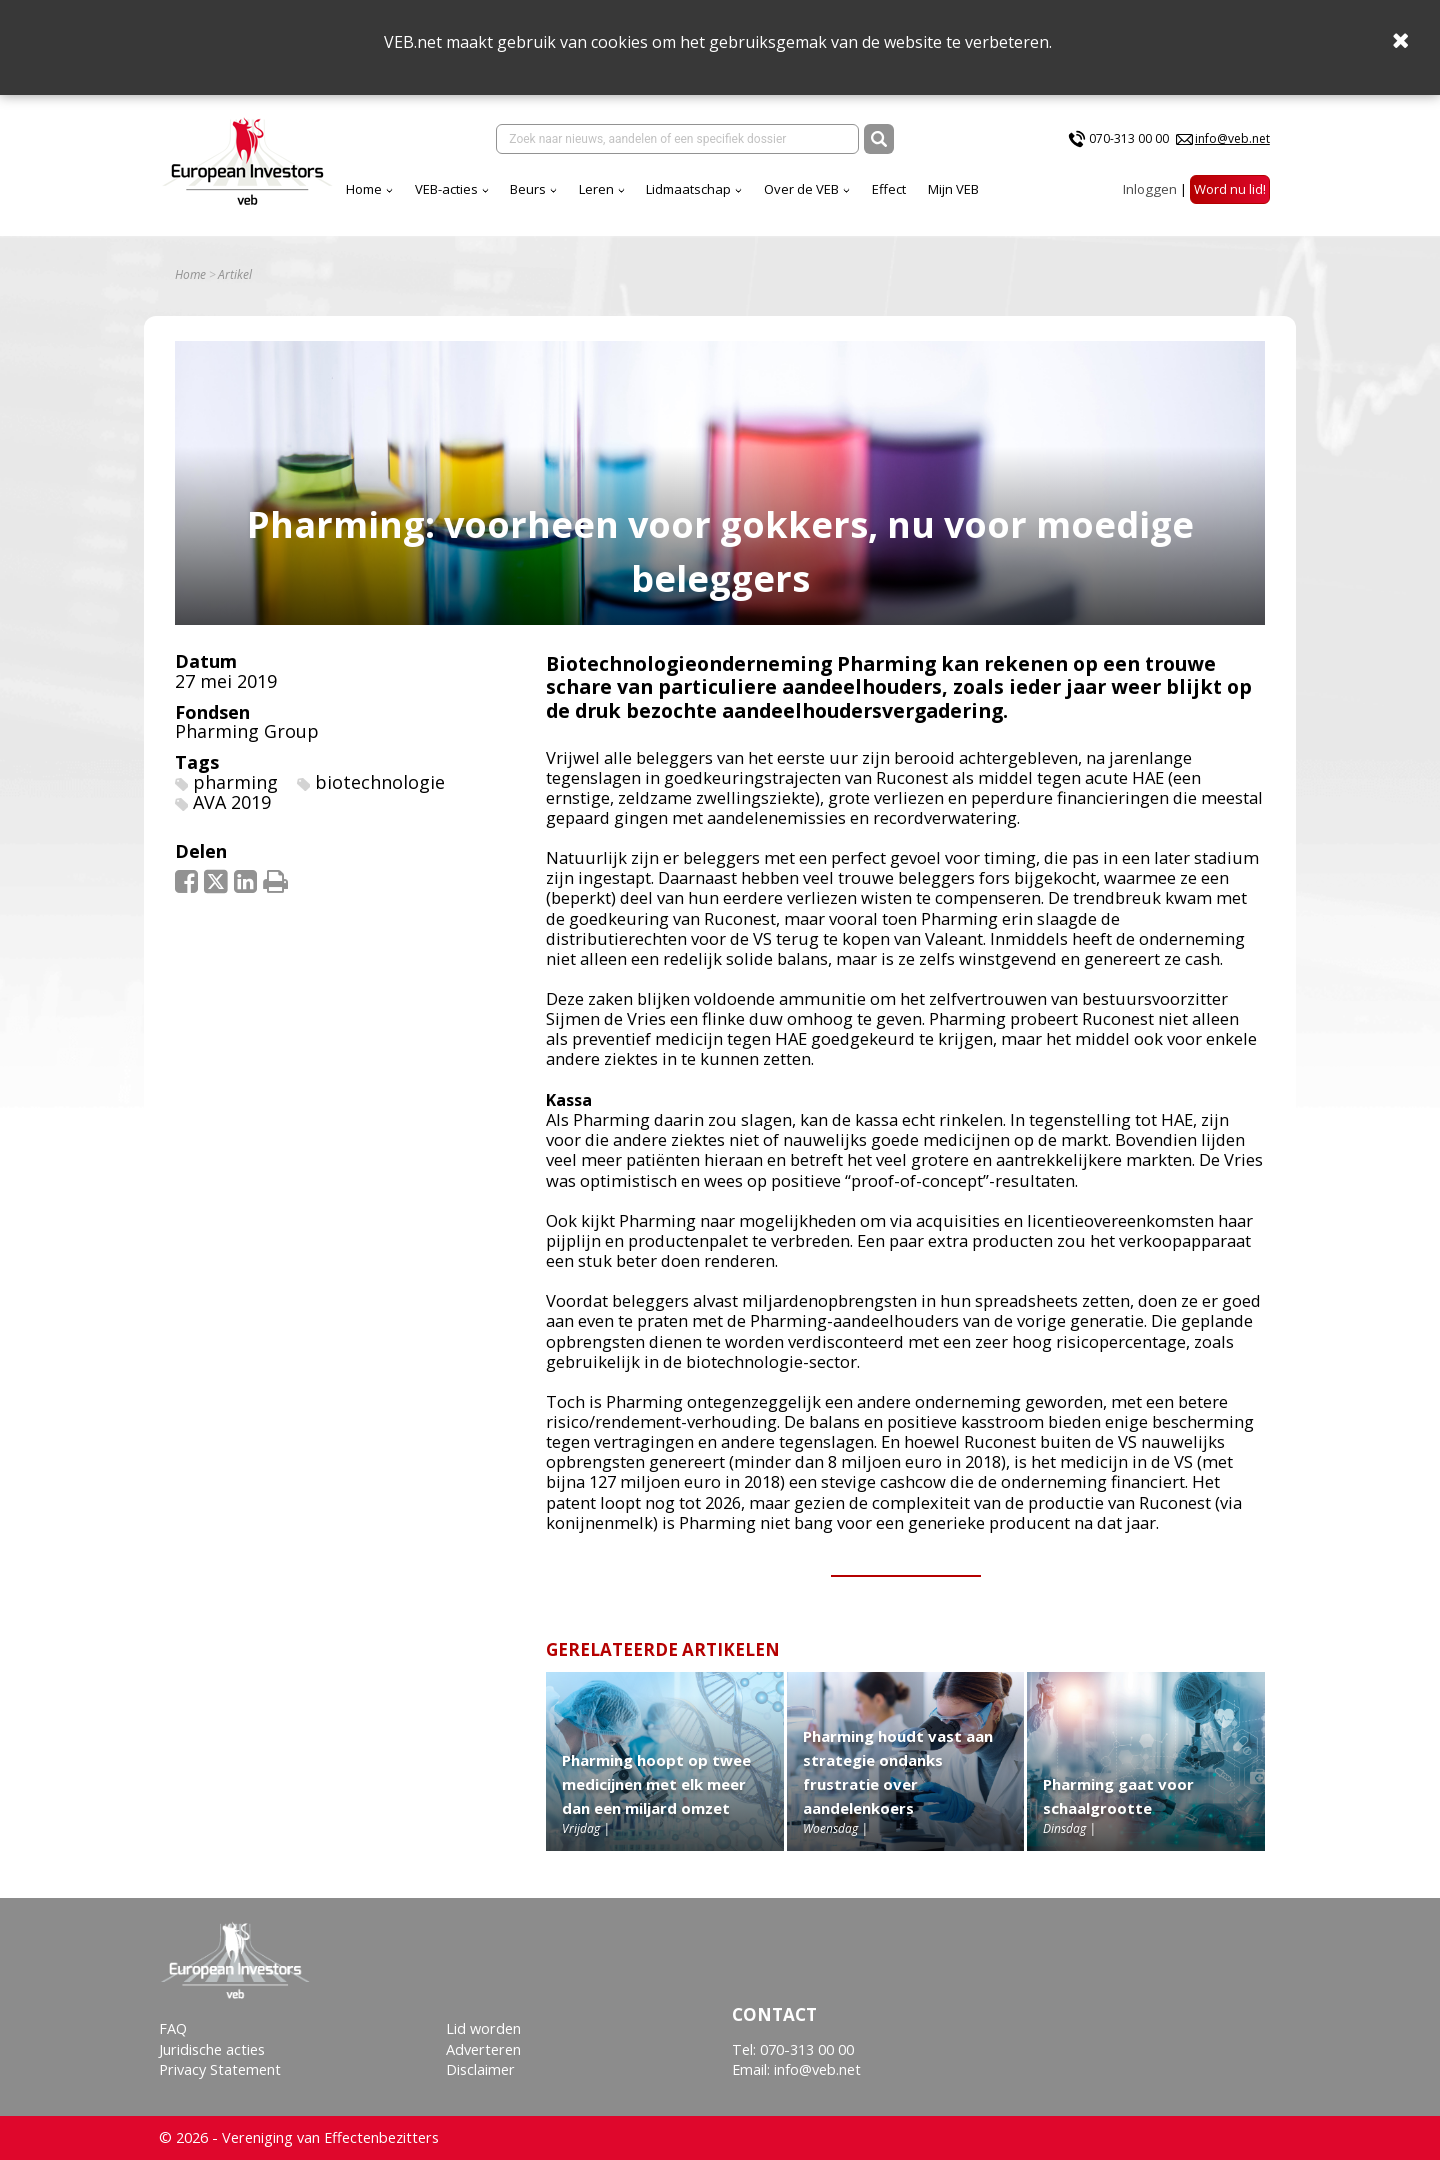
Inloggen (1150, 189)
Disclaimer (480, 2069)
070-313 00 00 (1129, 138)
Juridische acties (212, 2049)
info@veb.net (1232, 138)
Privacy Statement (220, 2069)
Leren (596, 189)
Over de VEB (801, 189)
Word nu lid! (1230, 189)
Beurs (528, 189)
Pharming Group (247, 731)
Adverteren (483, 2049)
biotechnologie (380, 782)
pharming (235, 782)
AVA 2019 (232, 802)
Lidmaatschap (688, 189)
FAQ (173, 2028)
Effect (889, 189)
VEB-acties (446, 189)
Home (364, 189)
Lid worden (483, 2028)
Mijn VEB (953, 189)
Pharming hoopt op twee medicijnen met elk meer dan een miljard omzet (656, 1784)
